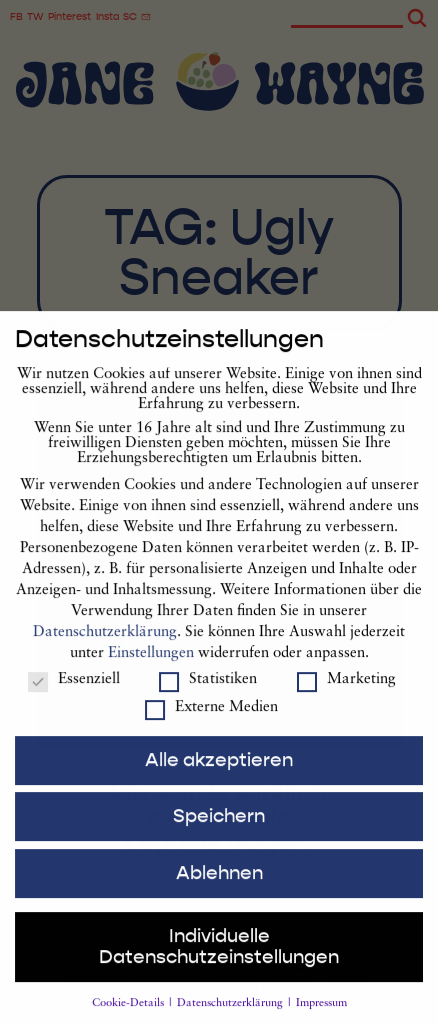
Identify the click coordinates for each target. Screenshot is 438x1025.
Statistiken (208, 696)
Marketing (346, 696)
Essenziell (74, 696)
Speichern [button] (219, 833)
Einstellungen (151, 670)
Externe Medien (211, 724)
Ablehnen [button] (219, 890)
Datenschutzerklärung (105, 649)
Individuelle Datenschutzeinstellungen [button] (219, 963)
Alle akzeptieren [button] (219, 776)
